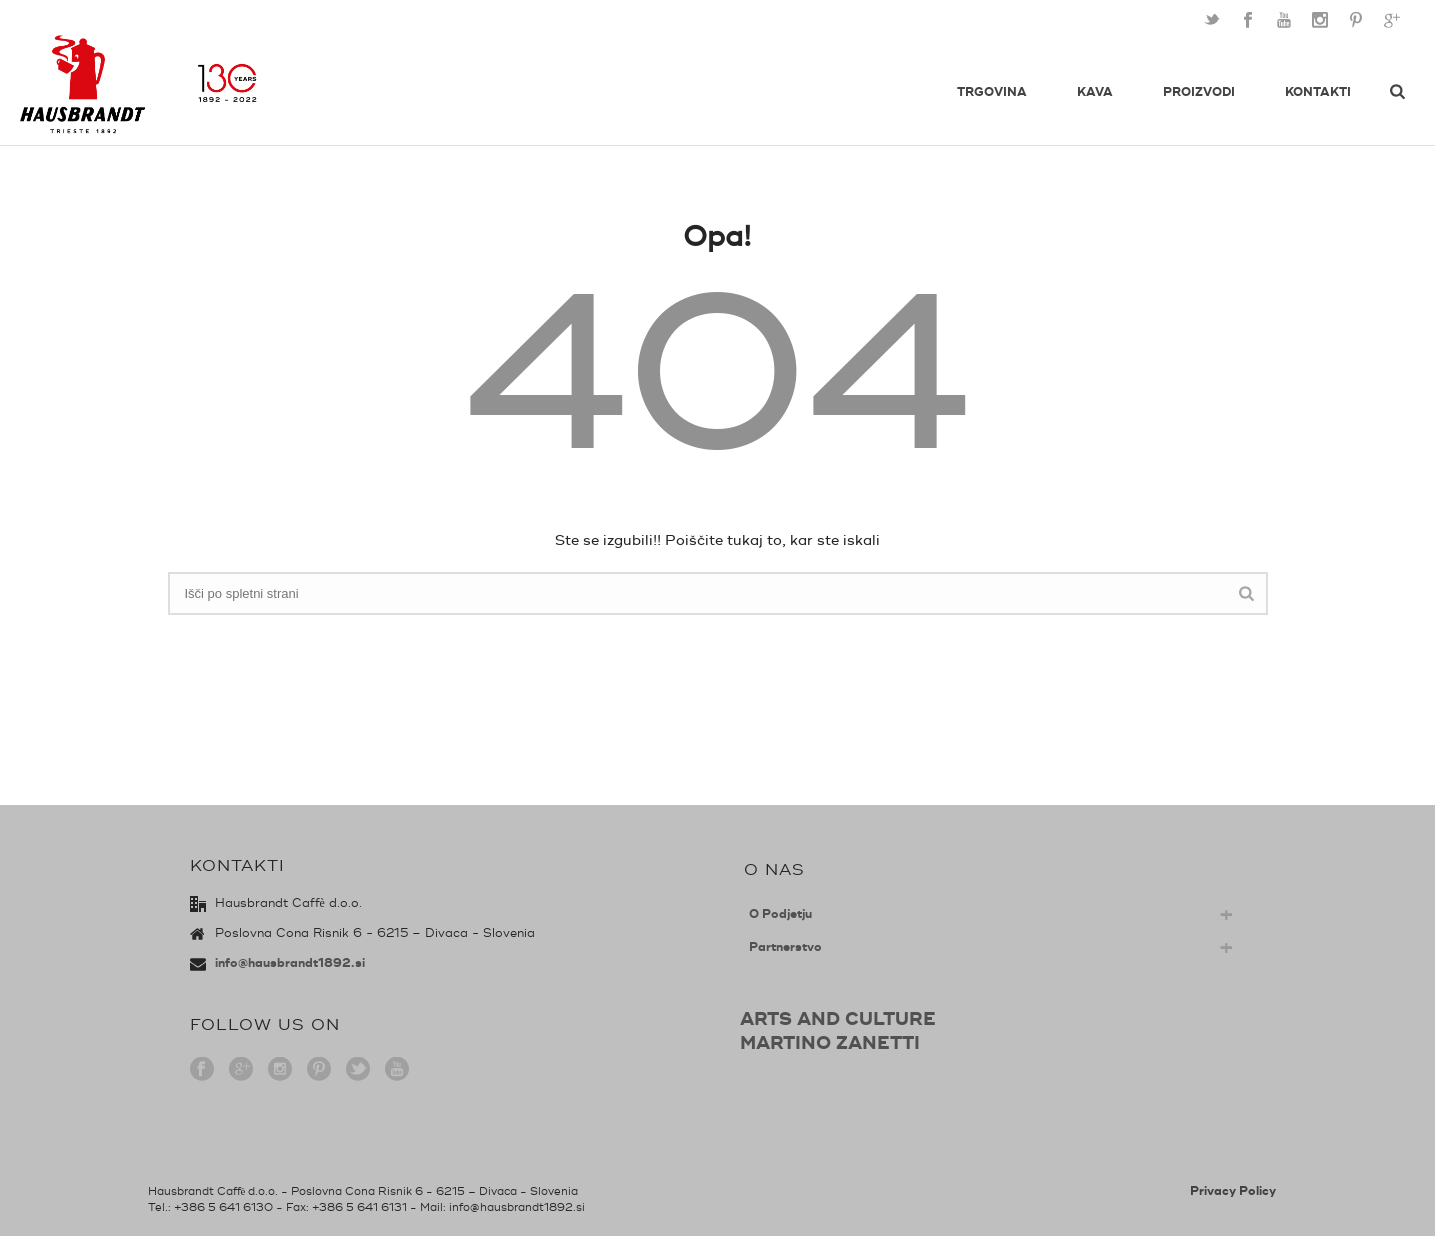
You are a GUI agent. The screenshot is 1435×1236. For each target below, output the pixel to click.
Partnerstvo (785, 947)
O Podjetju (780, 914)
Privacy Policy (1233, 1191)
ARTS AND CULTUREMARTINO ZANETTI (838, 1031)
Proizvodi (1199, 92)
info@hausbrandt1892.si (290, 963)
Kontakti (1318, 92)
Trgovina (992, 92)
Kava (1095, 92)
